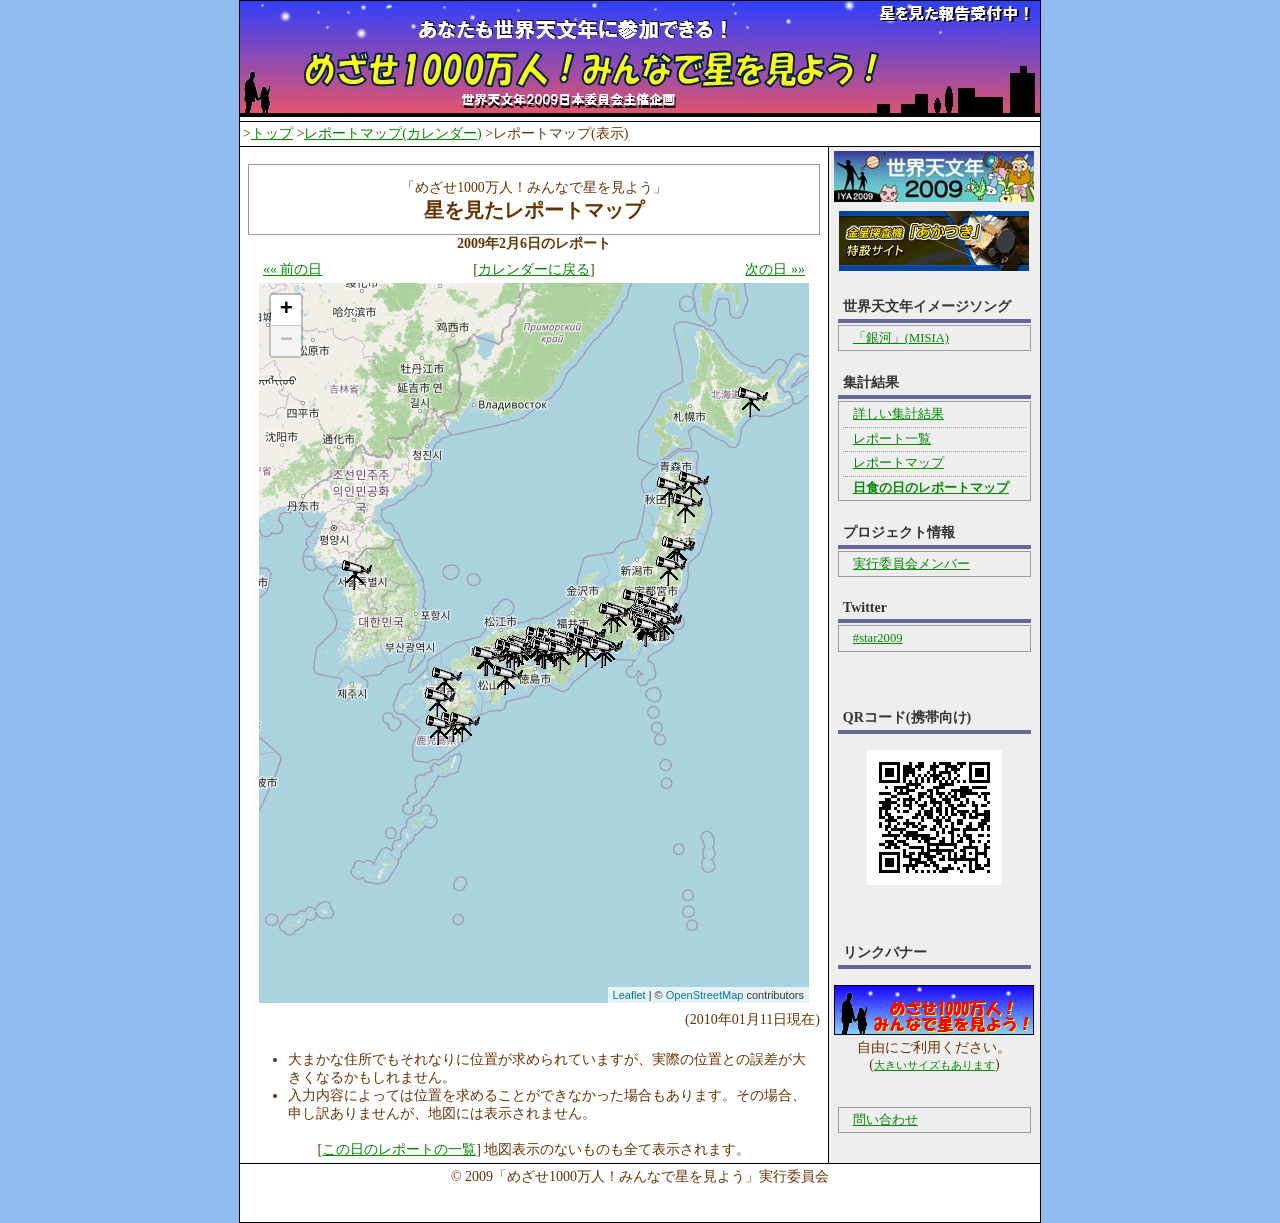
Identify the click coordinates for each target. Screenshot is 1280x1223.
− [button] (286, 341)
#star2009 (878, 638)
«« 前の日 (293, 269)
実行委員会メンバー (911, 564)
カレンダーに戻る (534, 269)
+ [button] (286, 310)
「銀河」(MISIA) (901, 338)
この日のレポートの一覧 (399, 1149)
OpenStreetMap (705, 995)
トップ (272, 133)
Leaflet (629, 995)
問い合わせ (885, 1120)
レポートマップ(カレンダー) (392, 133)
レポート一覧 (892, 439)
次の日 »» (775, 269)
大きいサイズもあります (934, 1065)
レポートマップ (898, 463)
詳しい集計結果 (898, 414)
